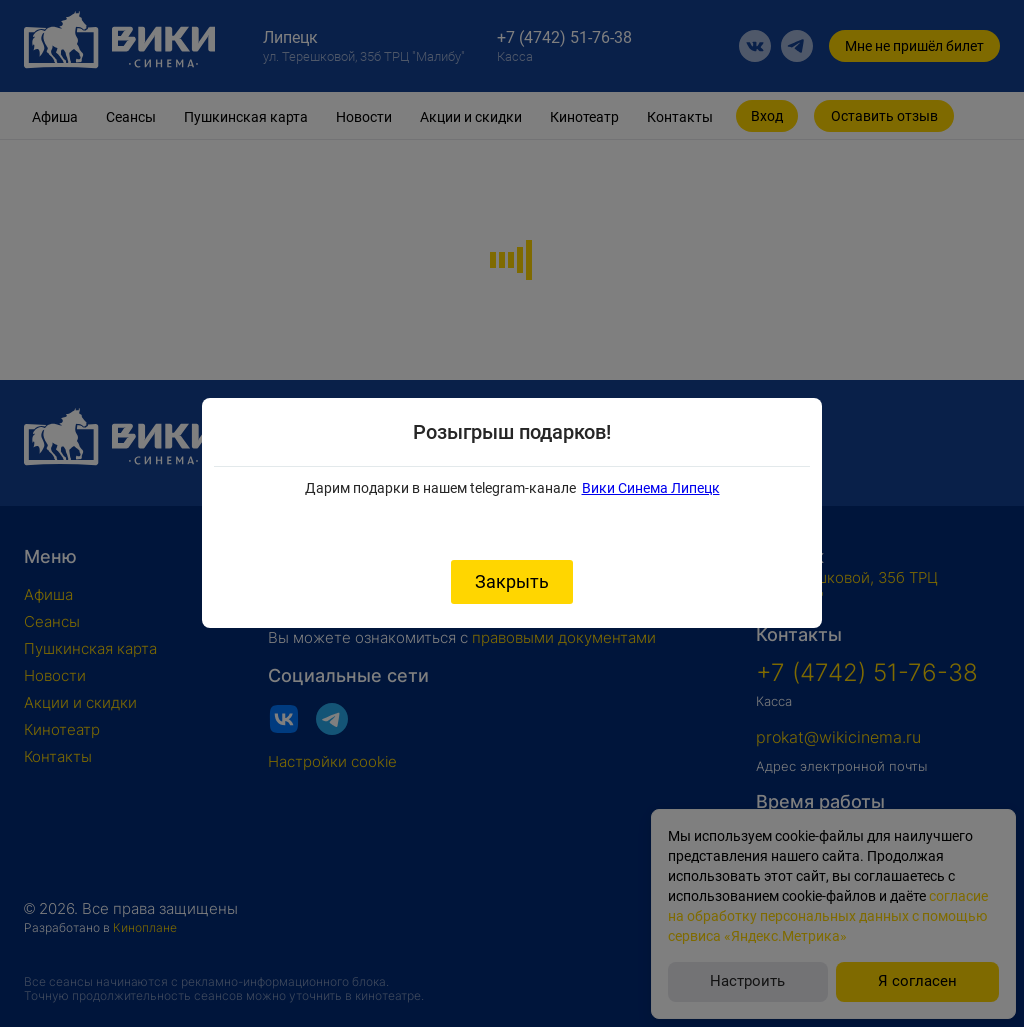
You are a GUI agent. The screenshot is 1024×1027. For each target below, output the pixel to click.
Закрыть (512, 581)
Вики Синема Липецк (651, 488)
